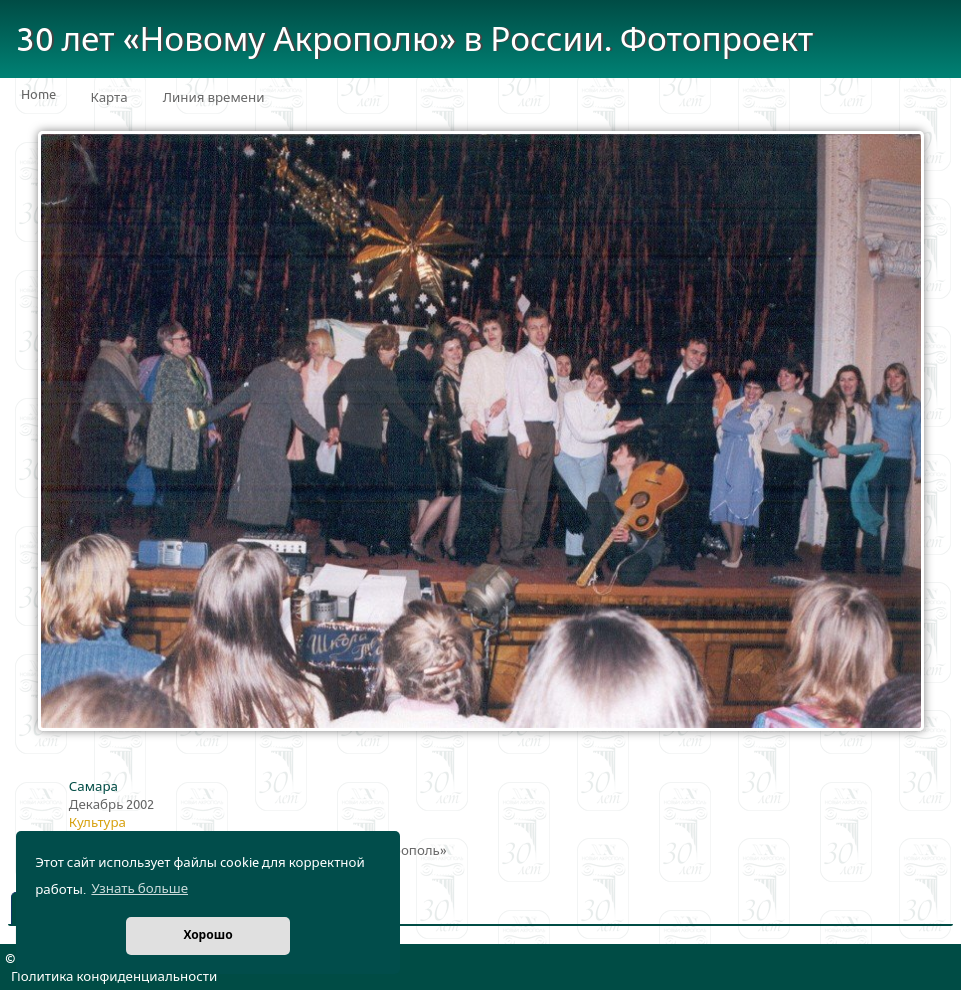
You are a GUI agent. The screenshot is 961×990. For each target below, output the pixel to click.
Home (38, 95)
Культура (97, 823)
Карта (109, 98)
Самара (93, 787)
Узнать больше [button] (139, 889)
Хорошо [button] (207, 935)
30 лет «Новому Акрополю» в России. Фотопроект (415, 40)
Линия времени (214, 98)
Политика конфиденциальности (114, 977)
